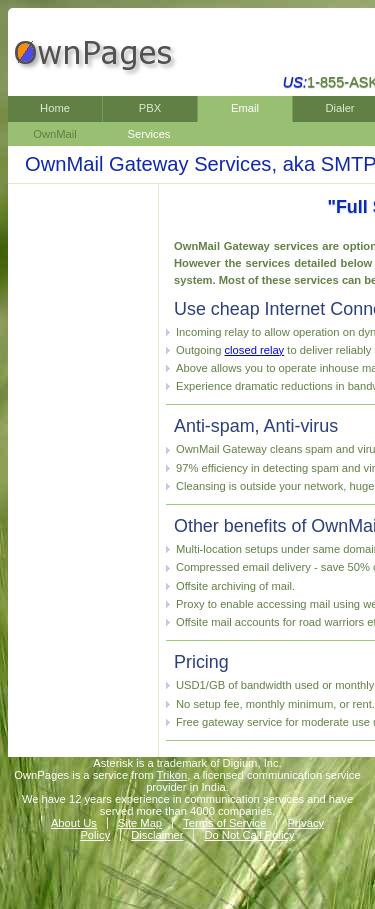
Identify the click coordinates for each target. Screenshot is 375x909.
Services (149, 134)
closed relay (255, 350)
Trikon (172, 775)
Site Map (140, 823)
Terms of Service (224, 823)
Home (55, 108)
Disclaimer (157, 835)
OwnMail (55, 134)
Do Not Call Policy (249, 835)
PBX (150, 108)
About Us (74, 823)
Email (245, 108)
